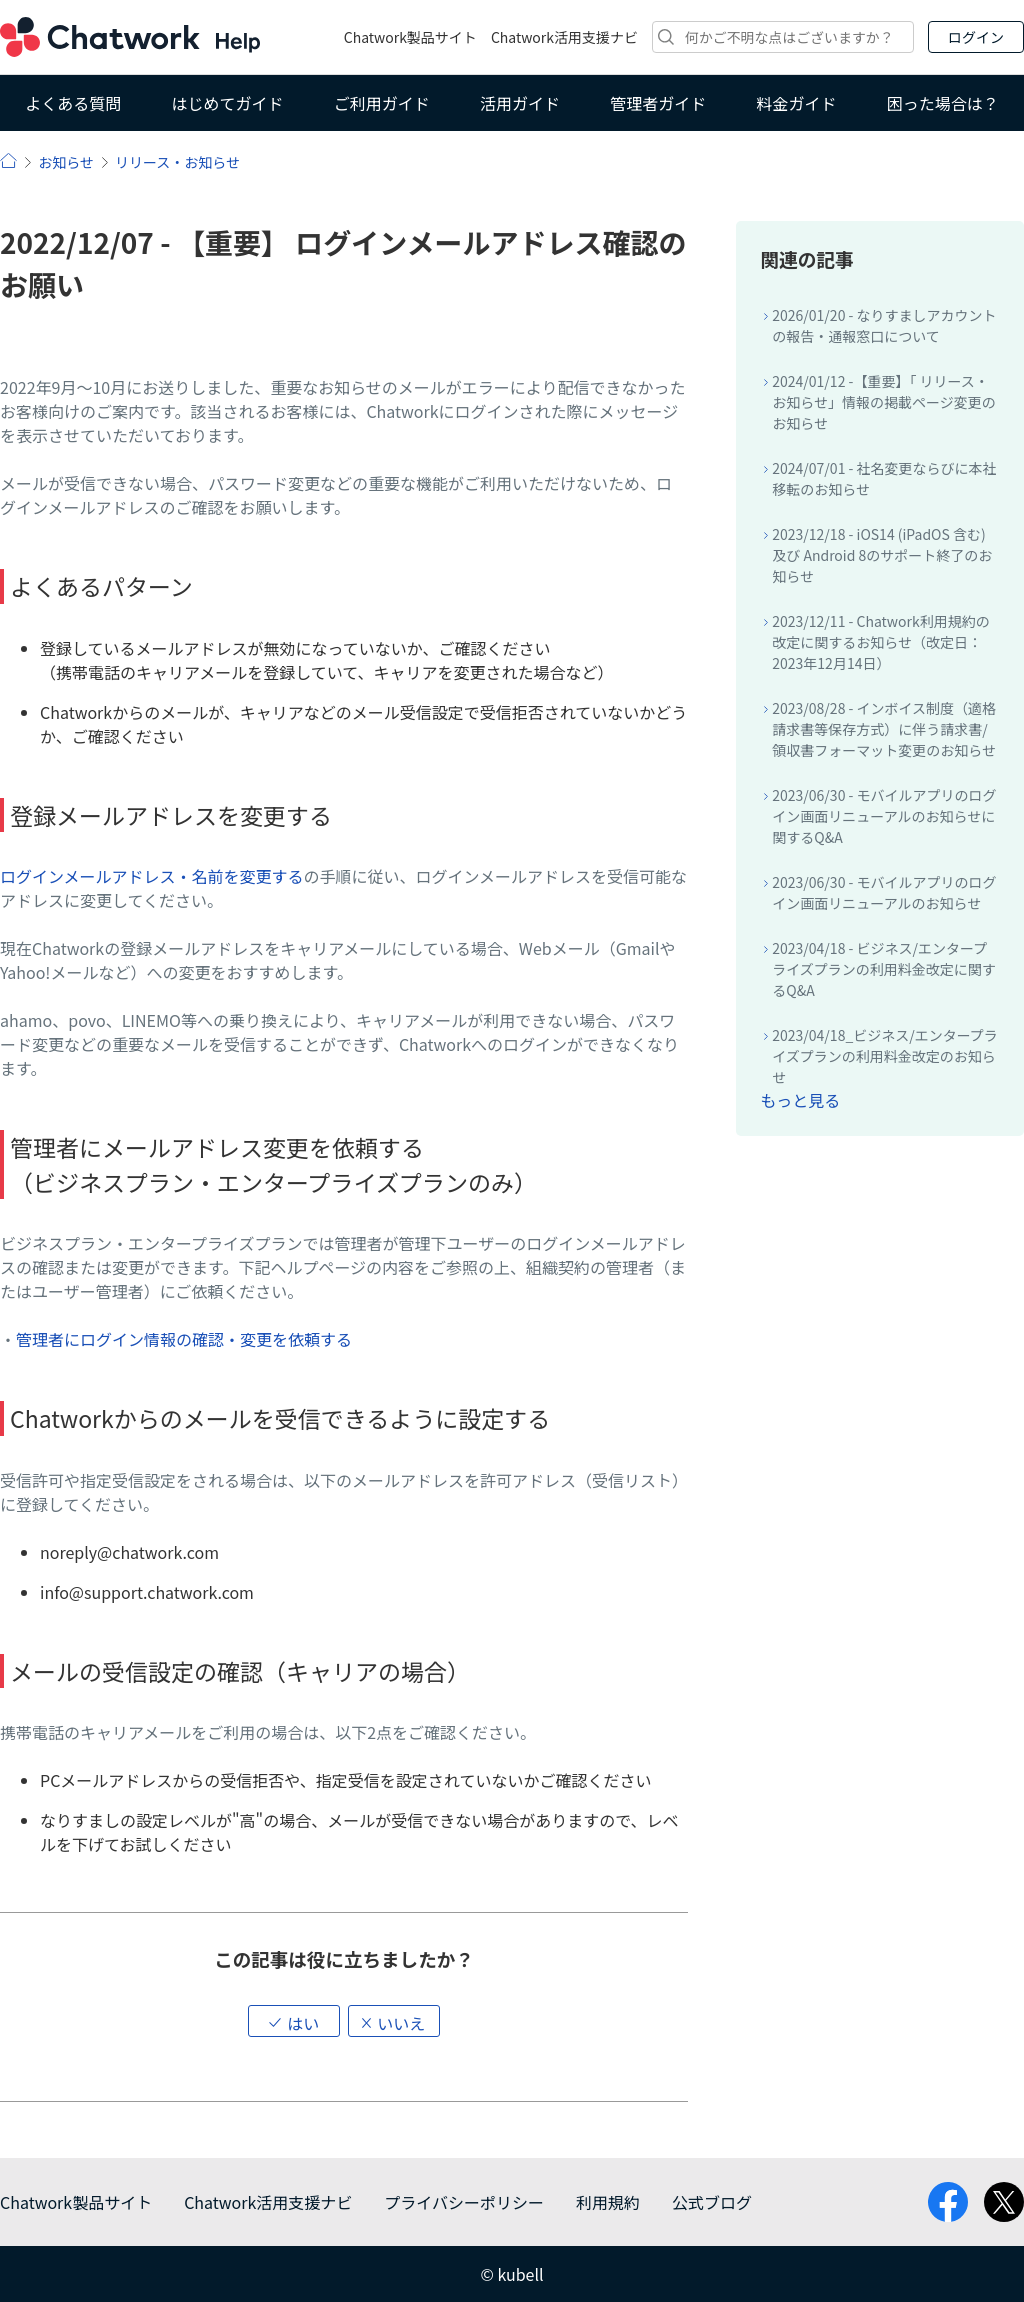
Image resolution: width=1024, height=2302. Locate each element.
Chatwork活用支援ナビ (564, 37)
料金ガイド (797, 103)
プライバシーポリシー (464, 2202)
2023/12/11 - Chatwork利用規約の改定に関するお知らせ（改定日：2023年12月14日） (880, 642)
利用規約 (608, 2202)
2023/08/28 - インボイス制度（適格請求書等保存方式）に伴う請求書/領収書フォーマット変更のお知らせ (884, 729)
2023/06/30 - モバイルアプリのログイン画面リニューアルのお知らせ (884, 892)
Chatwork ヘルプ (130, 37)
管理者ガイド (658, 103)
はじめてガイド (227, 103)
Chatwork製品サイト (410, 37)
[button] (294, 2021)
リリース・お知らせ (177, 162)
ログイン (976, 37)
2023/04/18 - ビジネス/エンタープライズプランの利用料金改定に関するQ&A (884, 969)
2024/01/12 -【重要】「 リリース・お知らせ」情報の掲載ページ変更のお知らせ (883, 402)
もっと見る (800, 1100)
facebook (948, 2202)
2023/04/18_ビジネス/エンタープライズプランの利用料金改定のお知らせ (885, 1056)
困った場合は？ (943, 103)
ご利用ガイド (382, 103)
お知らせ (66, 162)
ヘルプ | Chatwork (8, 160)
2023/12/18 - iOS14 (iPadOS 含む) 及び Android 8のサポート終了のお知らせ (882, 555)
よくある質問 (73, 103)
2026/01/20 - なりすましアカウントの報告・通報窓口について (884, 325)
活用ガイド (520, 103)
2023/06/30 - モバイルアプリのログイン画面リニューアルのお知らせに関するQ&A (884, 816)
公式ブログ (712, 2202)
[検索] (783, 37)
